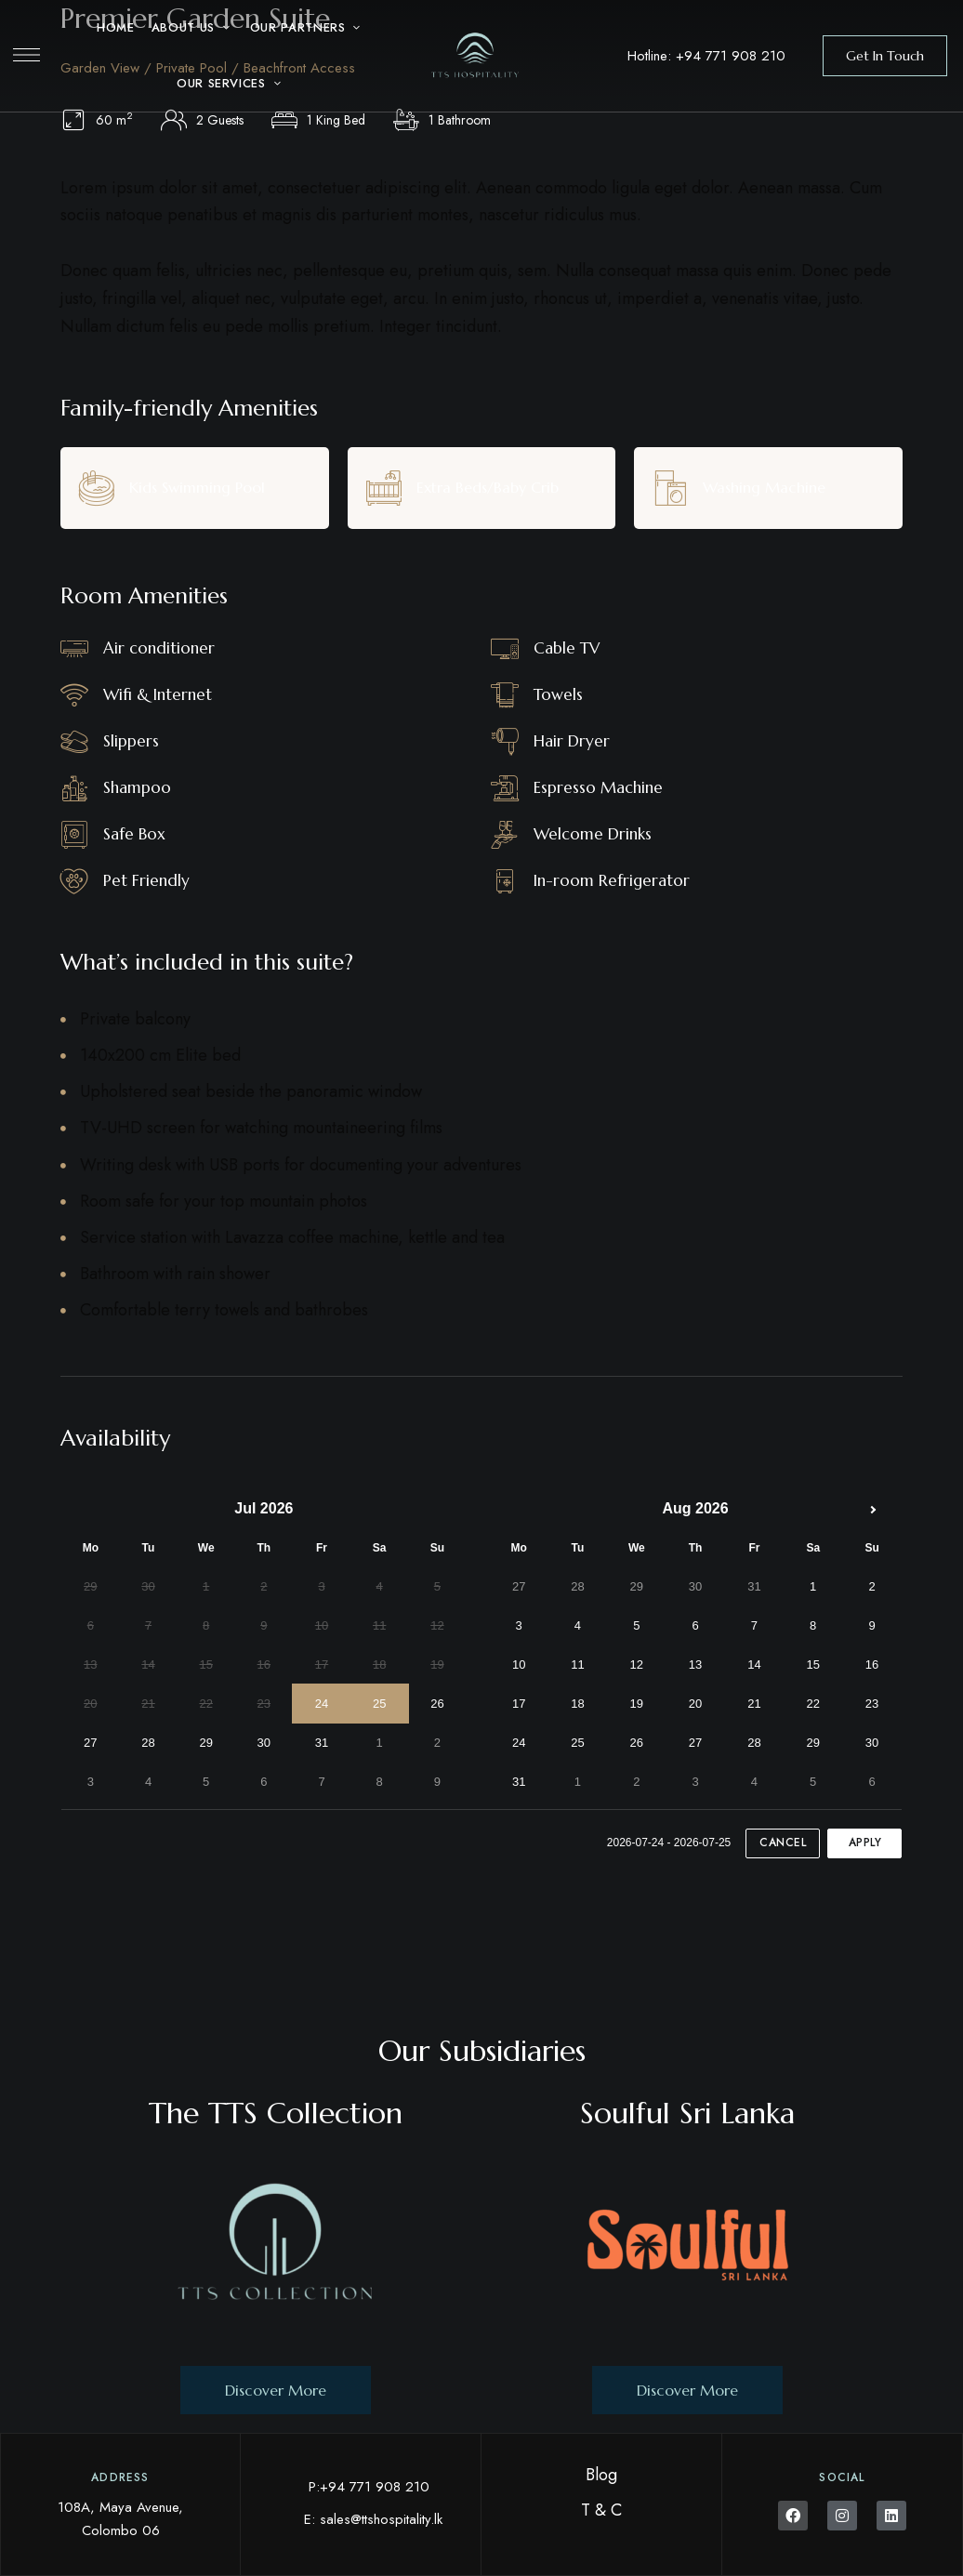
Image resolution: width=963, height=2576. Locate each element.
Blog (601, 2475)
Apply (865, 1842)
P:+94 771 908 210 (369, 2487)
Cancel (782, 1842)
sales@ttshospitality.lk (381, 2519)
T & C (601, 2510)
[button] (885, 55)
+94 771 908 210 (730, 56)
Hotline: (651, 56)
